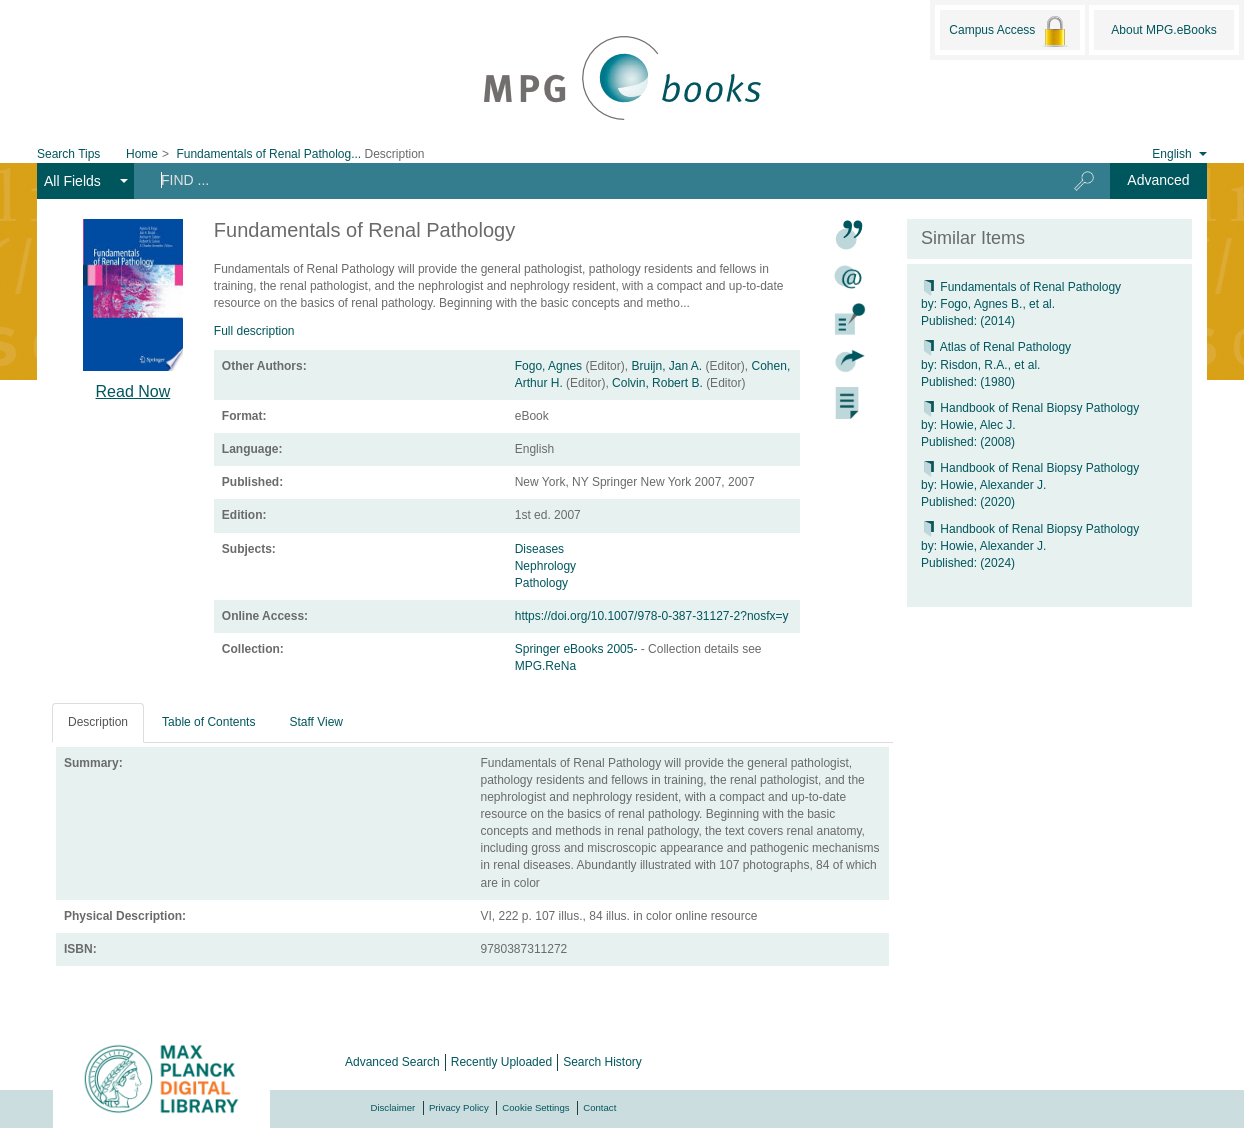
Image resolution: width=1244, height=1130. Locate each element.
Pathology (541, 583)
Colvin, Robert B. (657, 383)
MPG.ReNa (545, 666)
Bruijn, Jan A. (666, 366)
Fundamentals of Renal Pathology (1021, 287)
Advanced (1158, 180)
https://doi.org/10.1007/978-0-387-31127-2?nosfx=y (652, 616)
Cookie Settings (535, 1107)
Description (98, 722)
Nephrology (545, 566)
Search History (602, 1062)
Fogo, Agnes (548, 366)
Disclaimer (393, 1107)
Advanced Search (392, 1062)
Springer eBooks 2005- (578, 649)
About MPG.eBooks (1163, 30)
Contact (599, 1107)
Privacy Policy (459, 1107)
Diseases (539, 549)
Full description (254, 331)
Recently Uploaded (501, 1062)
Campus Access (1009, 31)
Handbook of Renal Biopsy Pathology (1030, 408)
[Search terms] (588, 180)
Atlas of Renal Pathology (996, 347)
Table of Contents (208, 722)
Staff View (316, 722)
